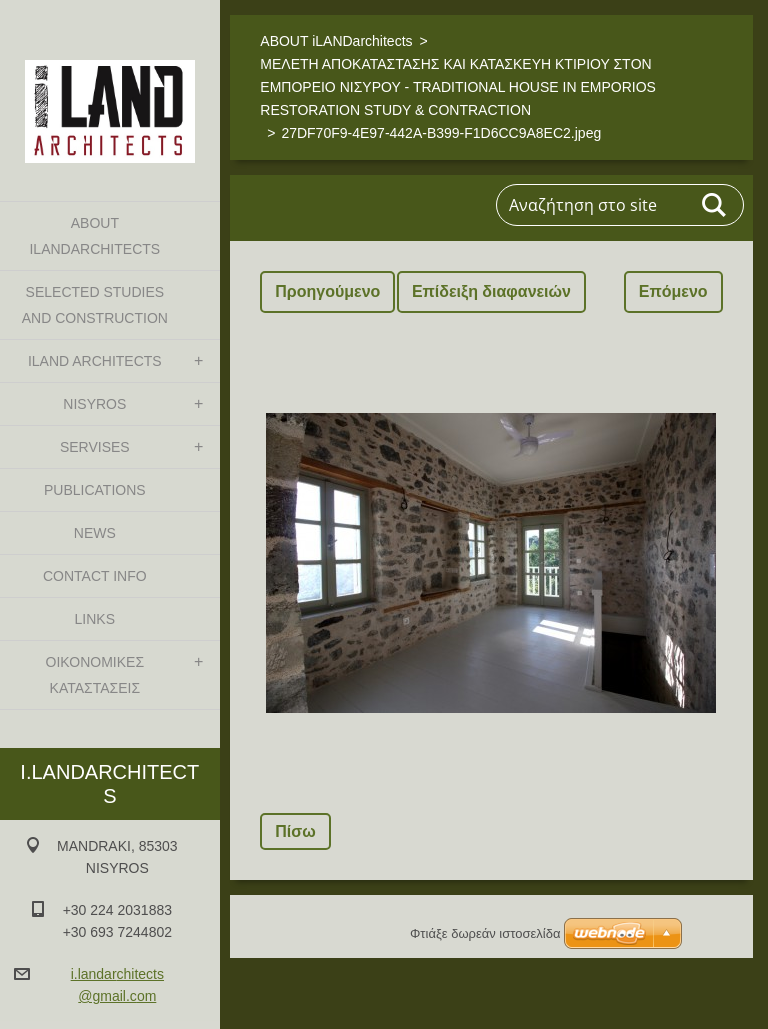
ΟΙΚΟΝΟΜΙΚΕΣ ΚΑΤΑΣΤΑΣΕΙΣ (95, 675)
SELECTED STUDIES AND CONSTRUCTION (95, 305)
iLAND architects (95, 361)
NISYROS (94, 404)
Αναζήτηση (715, 205)
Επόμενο (673, 291)
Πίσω (295, 831)
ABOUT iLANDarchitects (94, 236)
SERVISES (95, 447)
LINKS (95, 619)
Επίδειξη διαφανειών (491, 291)
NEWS (95, 533)
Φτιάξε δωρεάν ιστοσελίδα (485, 933)
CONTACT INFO (95, 576)
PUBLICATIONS (95, 490)
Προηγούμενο (327, 291)
